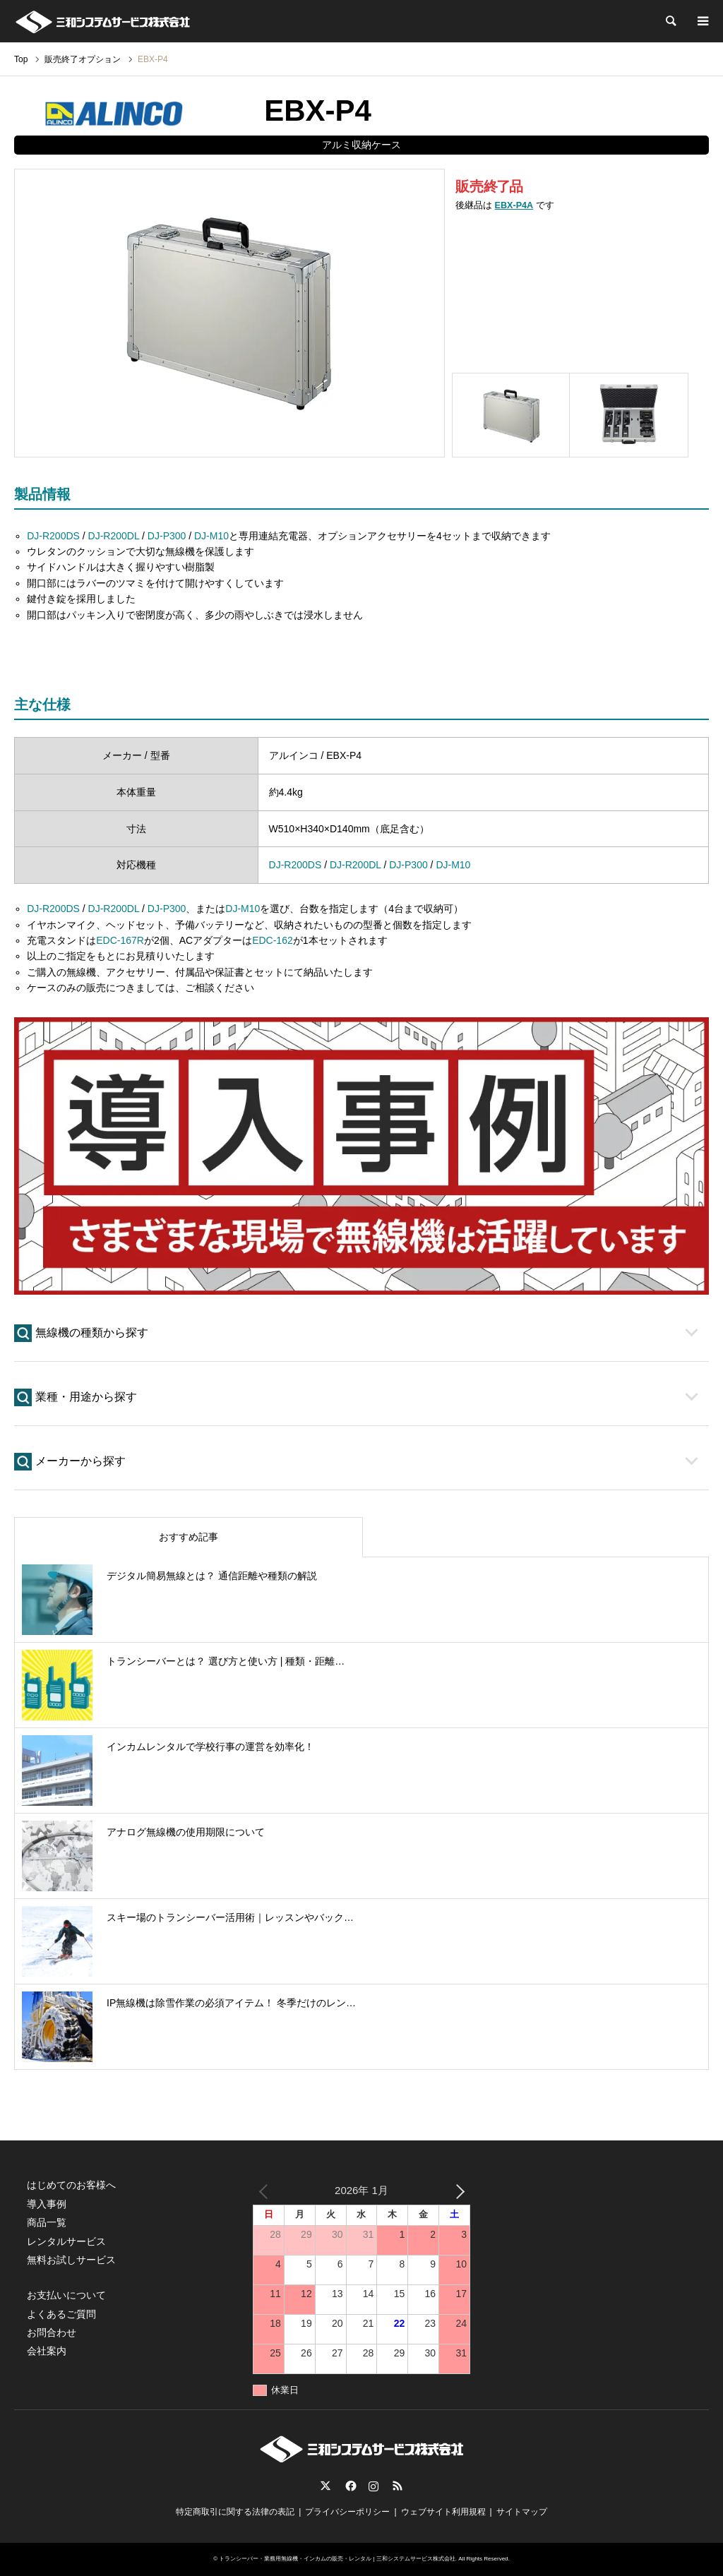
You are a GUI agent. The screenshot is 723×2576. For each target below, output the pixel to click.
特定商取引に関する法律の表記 (235, 2512)
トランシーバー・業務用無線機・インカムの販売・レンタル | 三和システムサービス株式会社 (337, 2559)
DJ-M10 (211, 535)
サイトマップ (521, 2512)
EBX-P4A (514, 205)
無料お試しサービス (71, 2259)
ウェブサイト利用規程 (443, 2512)
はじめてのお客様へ (71, 2185)
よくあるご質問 (61, 2314)
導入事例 (46, 2204)
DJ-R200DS (53, 535)
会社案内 (46, 2350)
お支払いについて (66, 2295)
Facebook (349, 2486)
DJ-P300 (167, 535)
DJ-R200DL (114, 535)
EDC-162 (272, 940)
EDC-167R (120, 940)
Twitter (325, 2486)
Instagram (373, 2486)
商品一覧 (46, 2222)
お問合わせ (51, 2332)
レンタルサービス (66, 2241)
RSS (397, 2486)
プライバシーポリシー (347, 2512)
